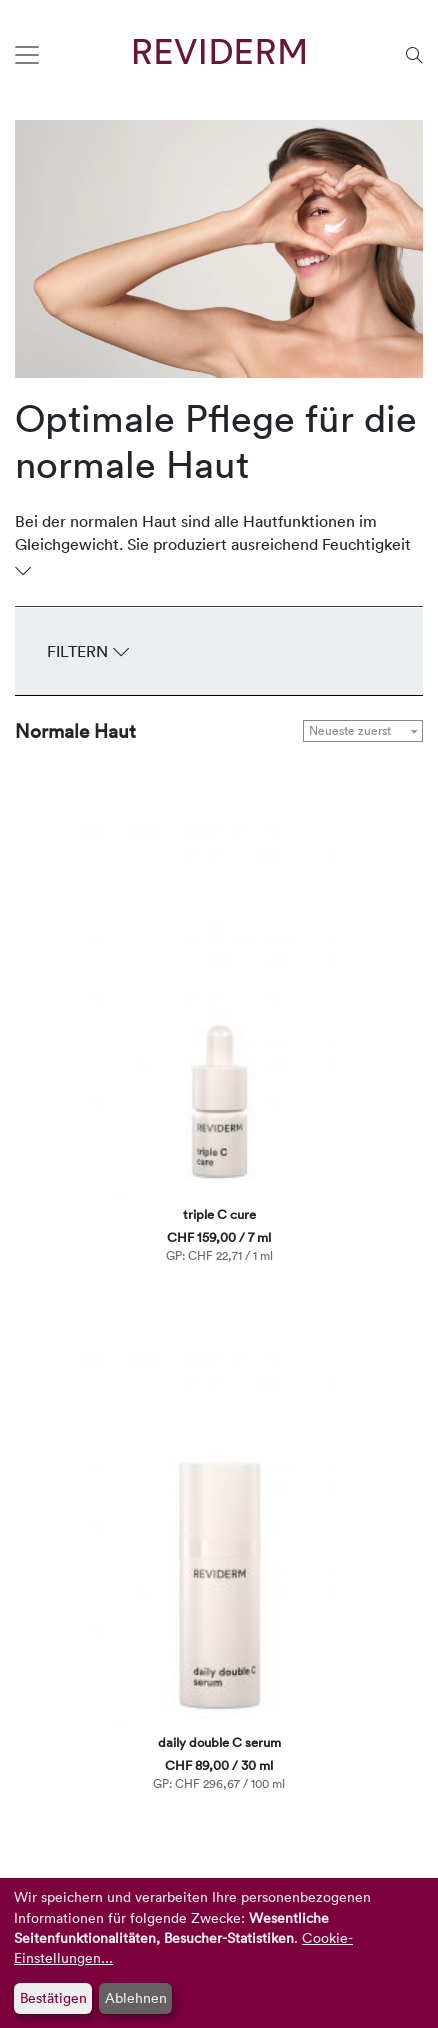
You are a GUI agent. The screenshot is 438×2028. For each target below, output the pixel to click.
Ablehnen (136, 1997)
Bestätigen (53, 1997)
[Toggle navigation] (27, 55)
